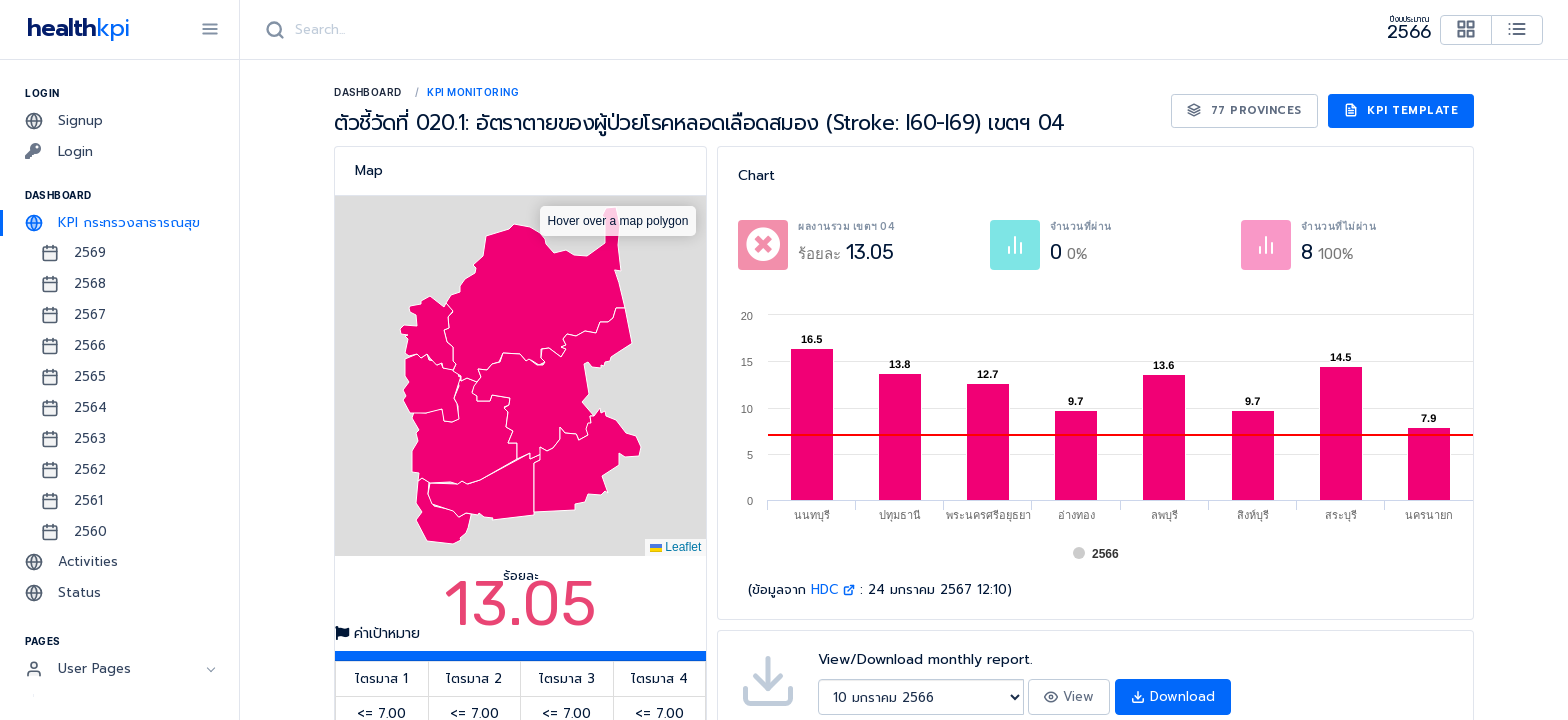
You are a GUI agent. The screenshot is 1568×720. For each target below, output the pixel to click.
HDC (833, 589)
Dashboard (368, 92)
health (74, 28)
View (1069, 696)
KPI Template (1401, 110)
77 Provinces (1244, 110)
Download (1173, 696)
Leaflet (675, 547)
